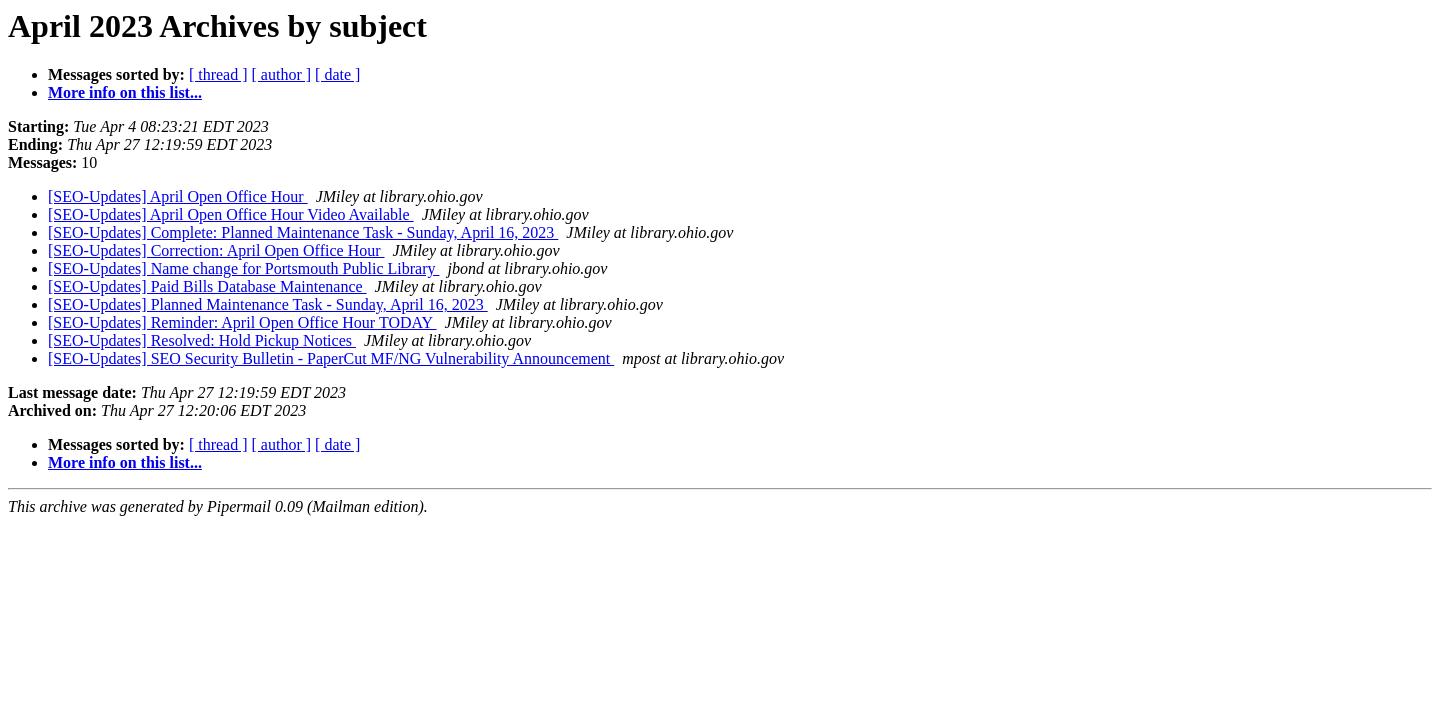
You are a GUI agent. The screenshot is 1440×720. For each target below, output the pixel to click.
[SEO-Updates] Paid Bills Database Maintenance (207, 286)
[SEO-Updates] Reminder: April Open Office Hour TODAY (242, 322)
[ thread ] (218, 74)
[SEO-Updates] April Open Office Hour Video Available (231, 214)
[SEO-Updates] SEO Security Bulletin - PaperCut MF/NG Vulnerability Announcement (331, 358)
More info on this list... (125, 92)
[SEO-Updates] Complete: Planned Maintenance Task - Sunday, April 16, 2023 (303, 232)
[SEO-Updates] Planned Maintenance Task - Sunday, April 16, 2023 (268, 304)
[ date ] (337, 74)
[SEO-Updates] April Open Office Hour (178, 196)
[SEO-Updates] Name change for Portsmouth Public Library (243, 268)
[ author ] (282, 74)
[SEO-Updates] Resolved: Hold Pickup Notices (202, 340)
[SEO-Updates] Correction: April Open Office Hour (216, 250)
